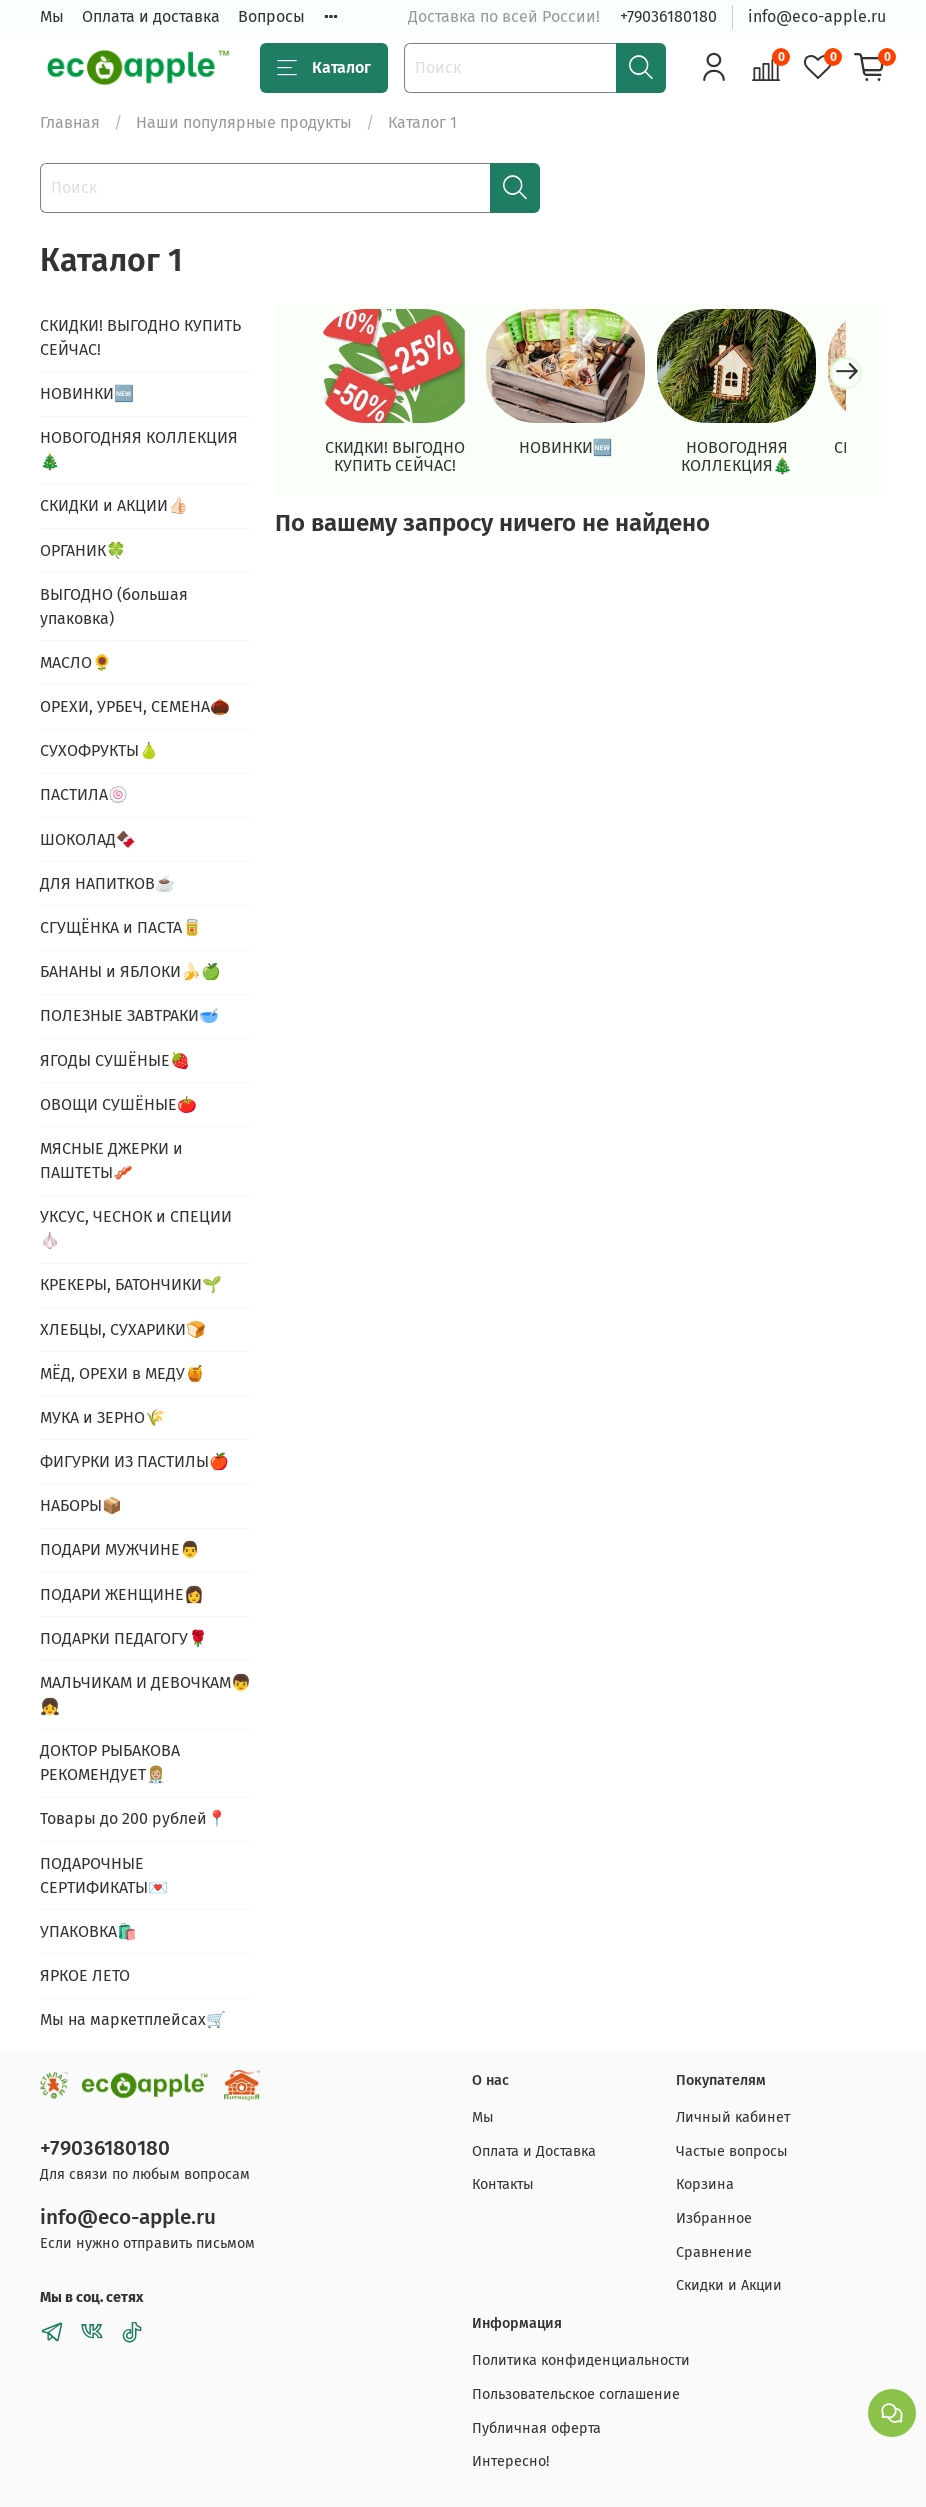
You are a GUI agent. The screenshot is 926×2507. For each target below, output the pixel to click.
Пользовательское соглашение (576, 2394)
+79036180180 (668, 16)
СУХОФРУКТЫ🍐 (99, 750)
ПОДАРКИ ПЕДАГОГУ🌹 (124, 1638)
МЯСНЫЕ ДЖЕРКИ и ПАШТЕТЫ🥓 (111, 1160)
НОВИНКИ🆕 (581, 454)
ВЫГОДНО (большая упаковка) (114, 606)
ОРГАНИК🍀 (83, 550)
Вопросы (271, 16)
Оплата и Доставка (534, 2151)
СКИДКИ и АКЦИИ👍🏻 (114, 505)
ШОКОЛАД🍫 (88, 839)
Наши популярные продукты (244, 122)
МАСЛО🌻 (76, 662)
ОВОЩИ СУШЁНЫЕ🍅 (118, 1104)
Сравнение (714, 2252)
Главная (70, 122)
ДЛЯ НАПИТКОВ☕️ (107, 883)
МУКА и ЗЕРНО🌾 (102, 1417)
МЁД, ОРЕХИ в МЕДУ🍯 (122, 1373)
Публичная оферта (536, 2428)
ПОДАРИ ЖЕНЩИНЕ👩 (122, 1594)
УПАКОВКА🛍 (88, 1931)
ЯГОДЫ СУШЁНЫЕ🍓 (115, 1060)
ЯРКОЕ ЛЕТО (85, 1975)
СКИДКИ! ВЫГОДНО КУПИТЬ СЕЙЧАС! (400, 463)
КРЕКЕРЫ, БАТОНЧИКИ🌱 (131, 1284)
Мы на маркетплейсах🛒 (133, 2019)
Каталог (324, 68)
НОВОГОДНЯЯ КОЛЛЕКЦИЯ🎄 (762, 463)
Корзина (705, 2184)
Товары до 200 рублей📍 (133, 1818)
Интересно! (510, 2461)
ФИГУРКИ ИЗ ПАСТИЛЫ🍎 (134, 1461)
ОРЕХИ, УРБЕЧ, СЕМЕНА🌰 (135, 706)
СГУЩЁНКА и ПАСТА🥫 (121, 927)
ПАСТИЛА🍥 (84, 794)
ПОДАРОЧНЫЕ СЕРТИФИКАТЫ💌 (104, 1875)
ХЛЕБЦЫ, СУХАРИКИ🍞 (123, 1329)
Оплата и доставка (151, 16)
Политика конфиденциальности (581, 2360)
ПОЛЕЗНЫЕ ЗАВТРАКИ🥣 (129, 1015)
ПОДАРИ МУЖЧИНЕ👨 (120, 1549)
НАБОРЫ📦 (81, 1505)
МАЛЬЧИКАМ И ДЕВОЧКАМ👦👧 (145, 1694)
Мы (52, 16)
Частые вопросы (732, 2151)
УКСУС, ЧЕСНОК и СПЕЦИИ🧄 (136, 1228)
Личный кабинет (733, 2117)
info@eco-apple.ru (817, 16)
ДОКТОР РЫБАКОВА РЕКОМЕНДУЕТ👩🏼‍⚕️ (110, 1762)
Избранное (714, 2218)
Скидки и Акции (729, 2285)
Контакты (503, 2184)
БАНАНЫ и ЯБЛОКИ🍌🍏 (130, 971)
